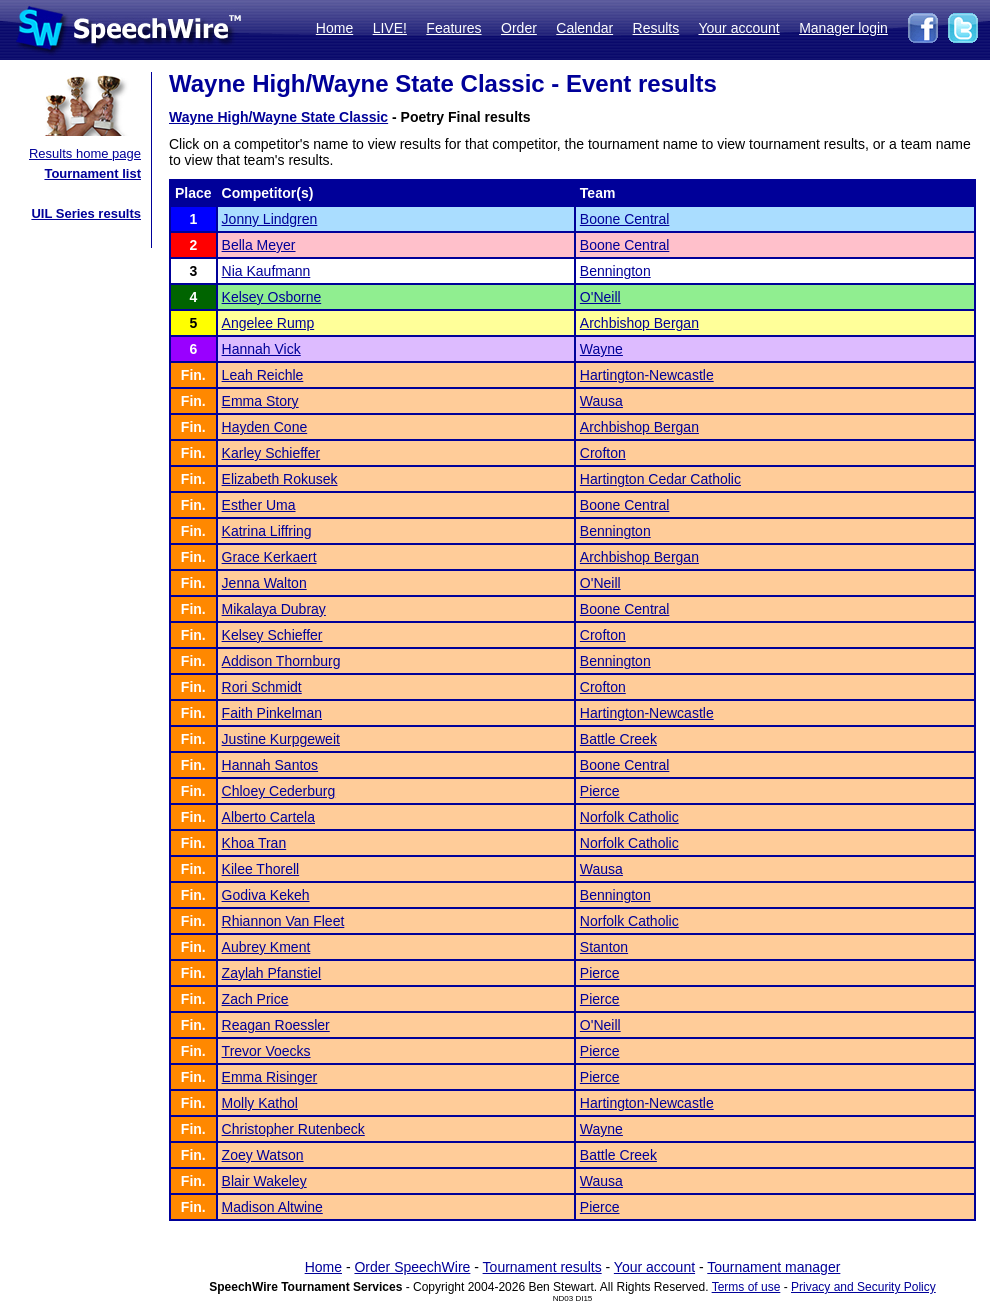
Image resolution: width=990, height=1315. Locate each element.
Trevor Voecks (266, 1051)
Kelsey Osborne (272, 297)
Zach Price (255, 999)
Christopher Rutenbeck (293, 1129)
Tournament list (92, 173)
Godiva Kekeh (266, 895)
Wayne (601, 349)
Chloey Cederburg (279, 791)
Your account (738, 28)
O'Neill (600, 297)
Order (519, 28)
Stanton (604, 947)
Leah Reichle (263, 375)
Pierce (600, 791)
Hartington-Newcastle (647, 375)
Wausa (601, 401)
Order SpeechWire (412, 1267)
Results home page (85, 153)
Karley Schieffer (271, 453)
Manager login (843, 28)
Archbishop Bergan (639, 323)
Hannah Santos (270, 765)
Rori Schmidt (262, 687)
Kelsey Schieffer (272, 635)
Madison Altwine (272, 1207)
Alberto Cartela (268, 817)
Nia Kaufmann (266, 271)
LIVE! (390, 28)
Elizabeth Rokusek (280, 479)
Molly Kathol (260, 1103)
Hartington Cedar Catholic (660, 479)
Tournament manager (773, 1267)
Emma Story (260, 401)
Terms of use (746, 1287)
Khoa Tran (254, 843)
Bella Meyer (259, 245)
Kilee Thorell (261, 869)
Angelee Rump (268, 323)
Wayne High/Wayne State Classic (278, 117)
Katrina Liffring (267, 531)
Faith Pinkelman (272, 713)
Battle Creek (618, 739)
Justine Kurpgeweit (281, 739)
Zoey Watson (263, 1155)
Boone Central (625, 219)
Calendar (584, 28)
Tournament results (542, 1267)
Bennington (615, 271)
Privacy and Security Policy (863, 1287)
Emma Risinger (270, 1077)
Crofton (603, 453)
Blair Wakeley (264, 1181)
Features (453, 28)
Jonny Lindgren (270, 219)
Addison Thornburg (281, 661)
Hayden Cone (265, 427)
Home (334, 28)
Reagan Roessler (276, 1025)
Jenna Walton (264, 583)
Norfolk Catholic (629, 817)
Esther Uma (259, 505)
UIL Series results (86, 213)
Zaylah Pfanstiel (272, 973)
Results (656, 28)
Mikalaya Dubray (274, 609)
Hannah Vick (261, 349)
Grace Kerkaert (269, 557)
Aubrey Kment (266, 947)
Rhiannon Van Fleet (283, 921)
